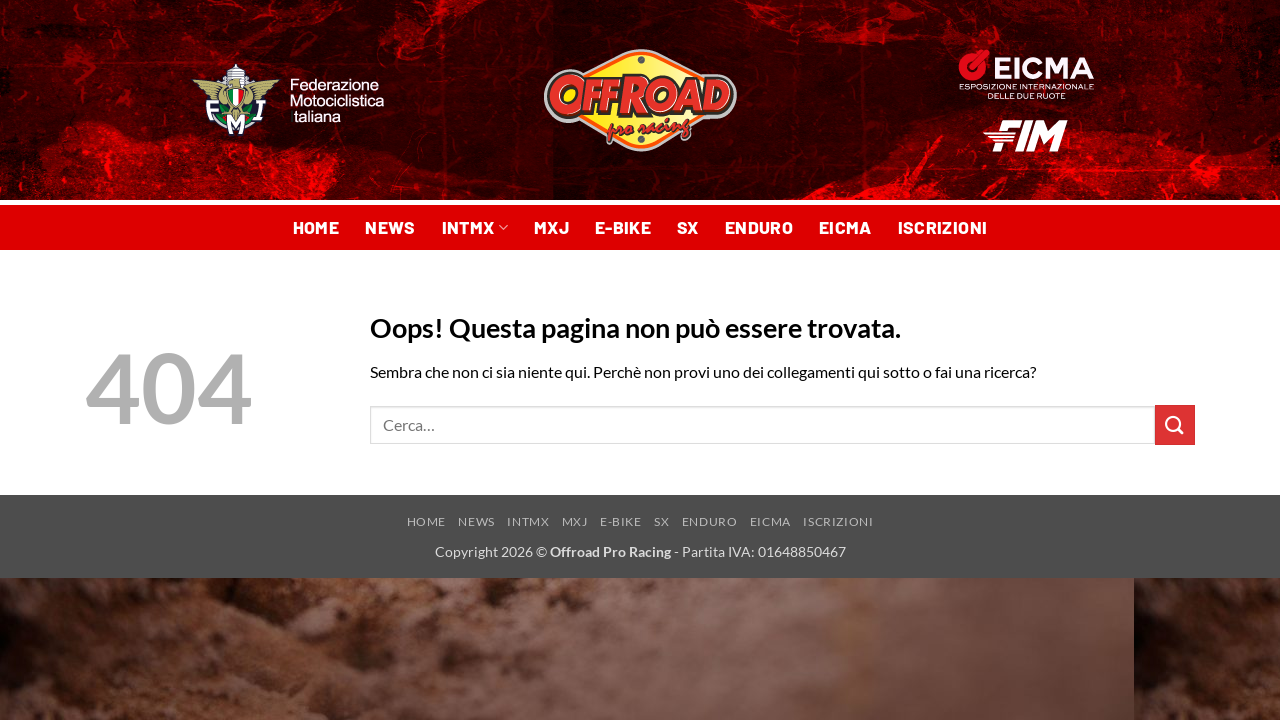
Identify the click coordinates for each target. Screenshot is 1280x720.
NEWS (390, 227)
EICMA (845, 227)
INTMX (475, 227)
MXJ (551, 227)
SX (688, 227)
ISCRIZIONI (943, 227)
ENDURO (759, 227)
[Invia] (1175, 424)
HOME (316, 227)
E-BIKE (623, 227)
